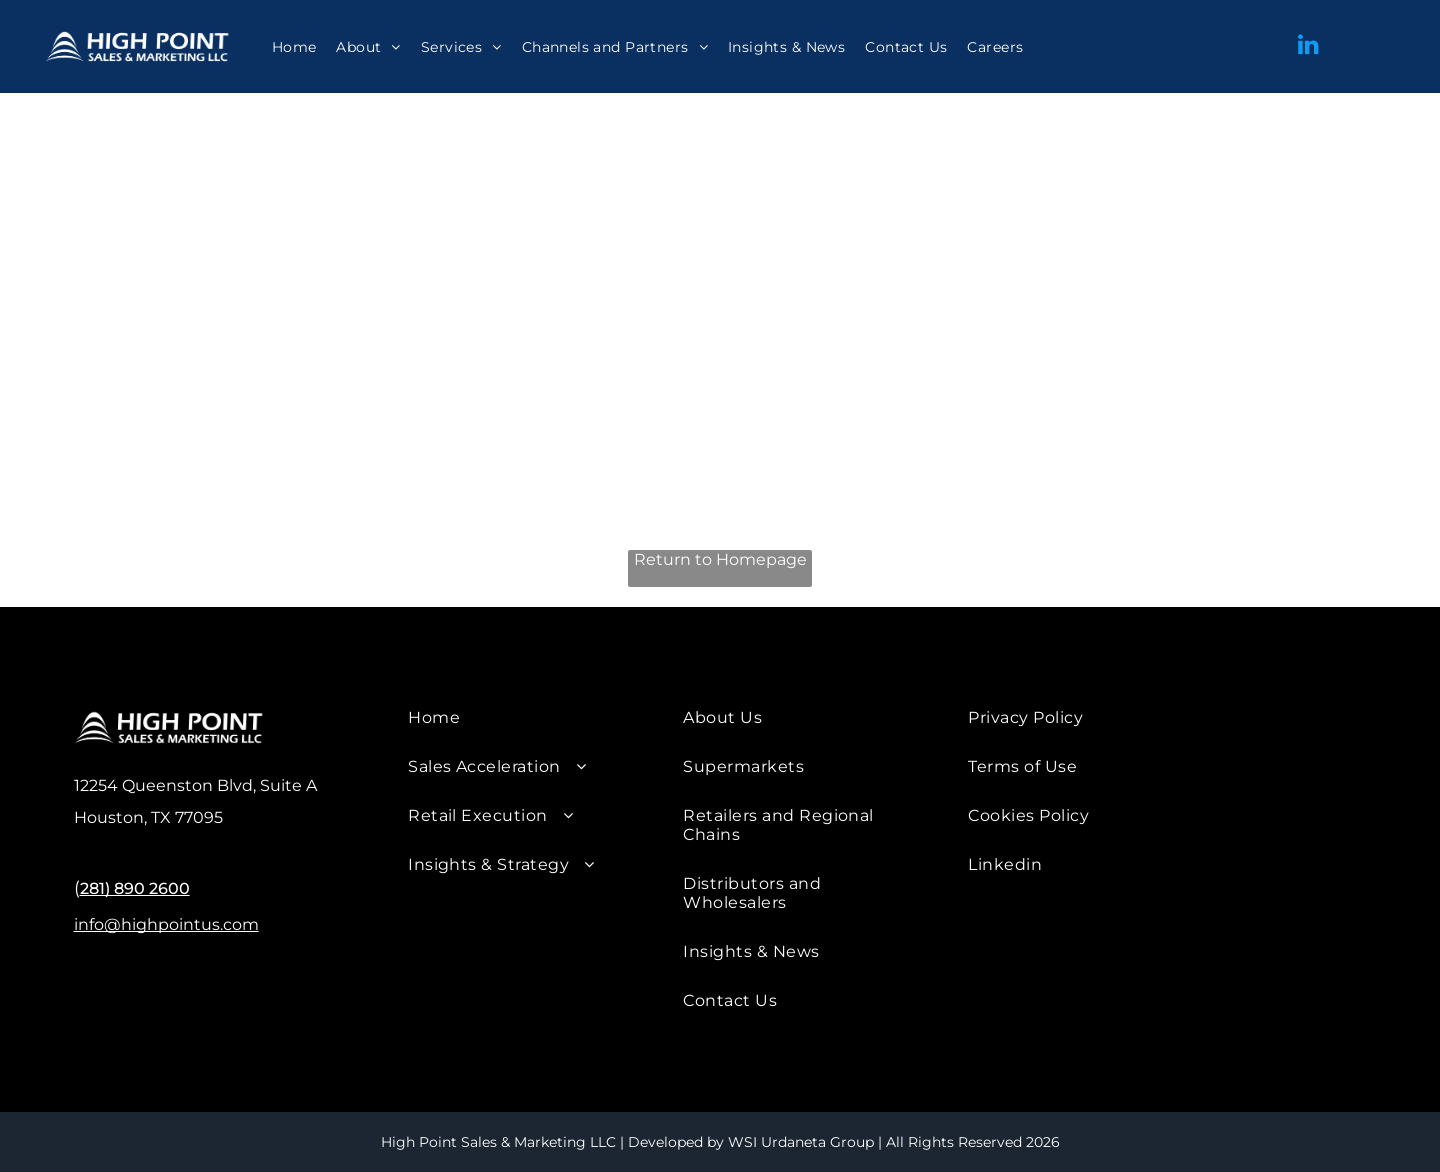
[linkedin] (1308, 46)
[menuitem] (294, 47)
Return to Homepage (720, 559)
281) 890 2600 (135, 888)
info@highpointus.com (166, 924)
